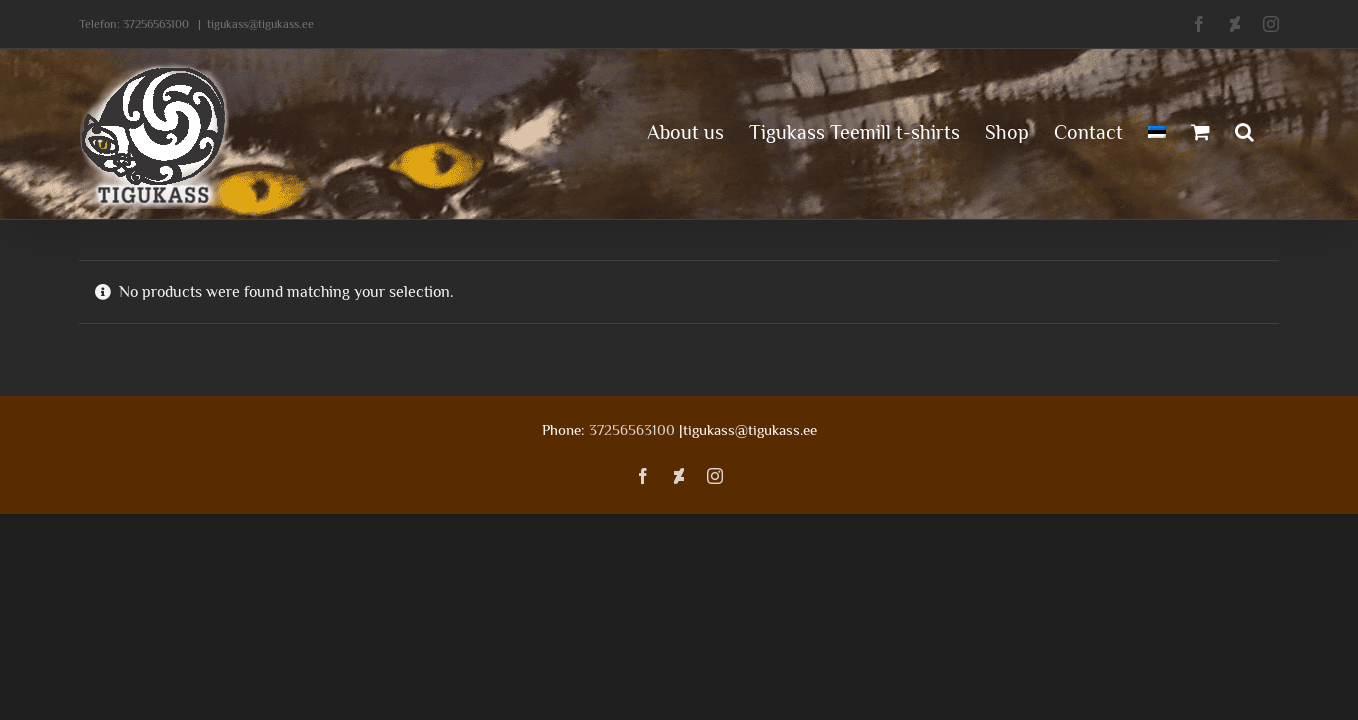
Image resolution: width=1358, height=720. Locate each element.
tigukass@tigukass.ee (260, 24)
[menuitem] (1136, 130)
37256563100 (156, 24)
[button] (1269, 130)
